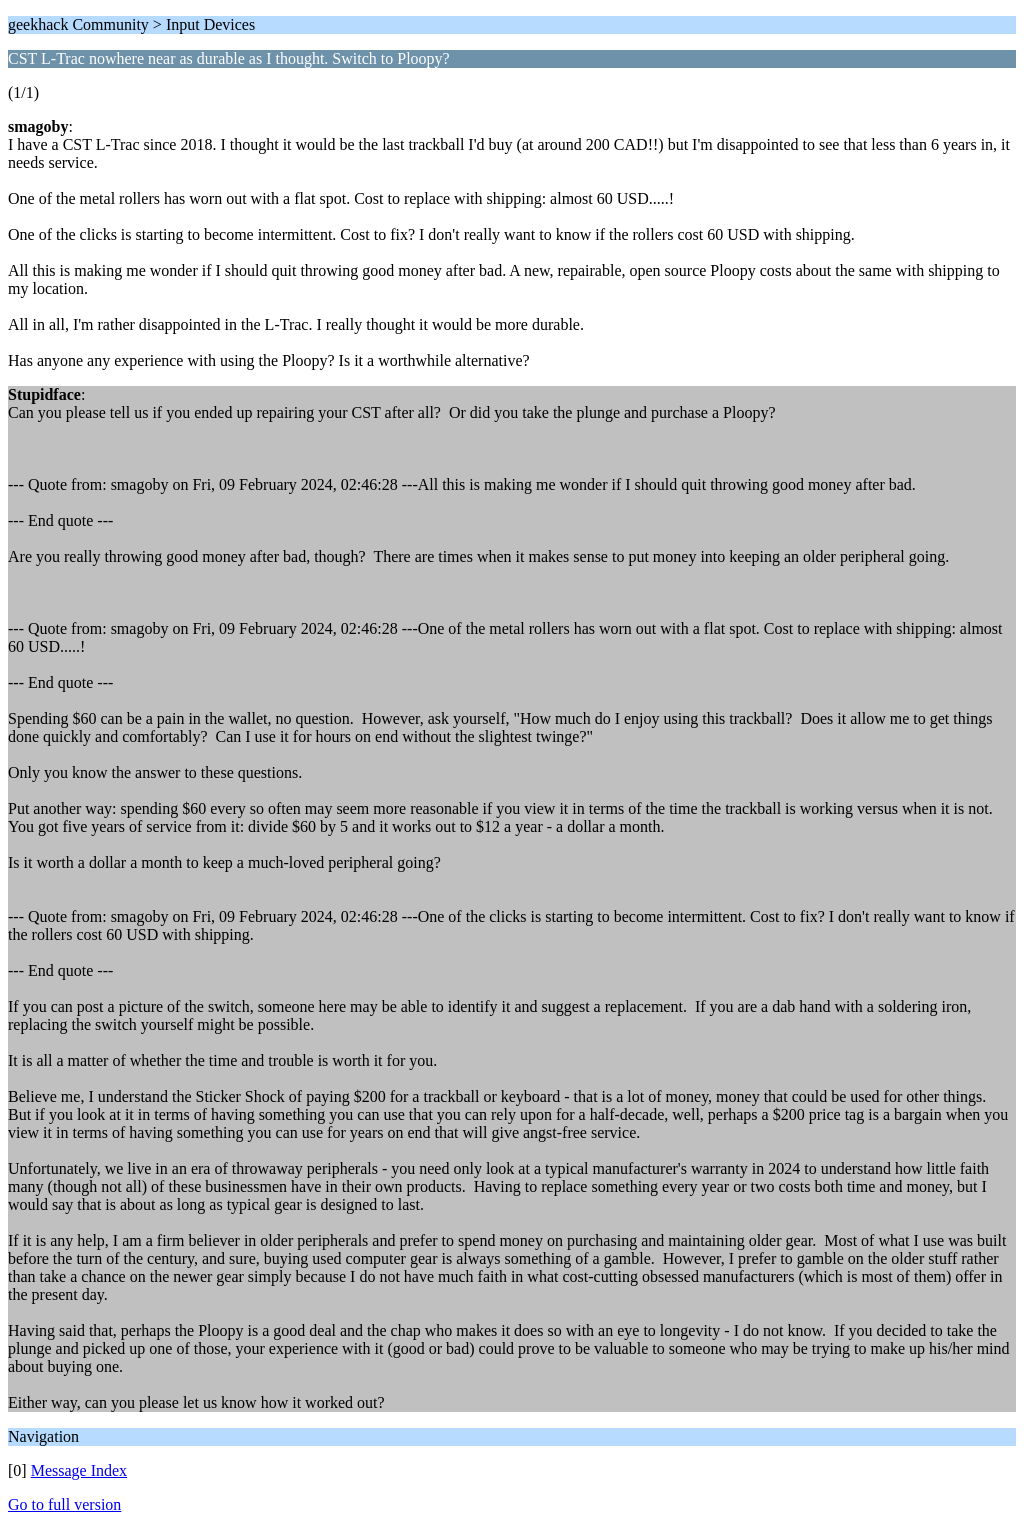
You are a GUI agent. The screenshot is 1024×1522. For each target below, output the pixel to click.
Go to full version (64, 1504)
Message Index (79, 1470)
